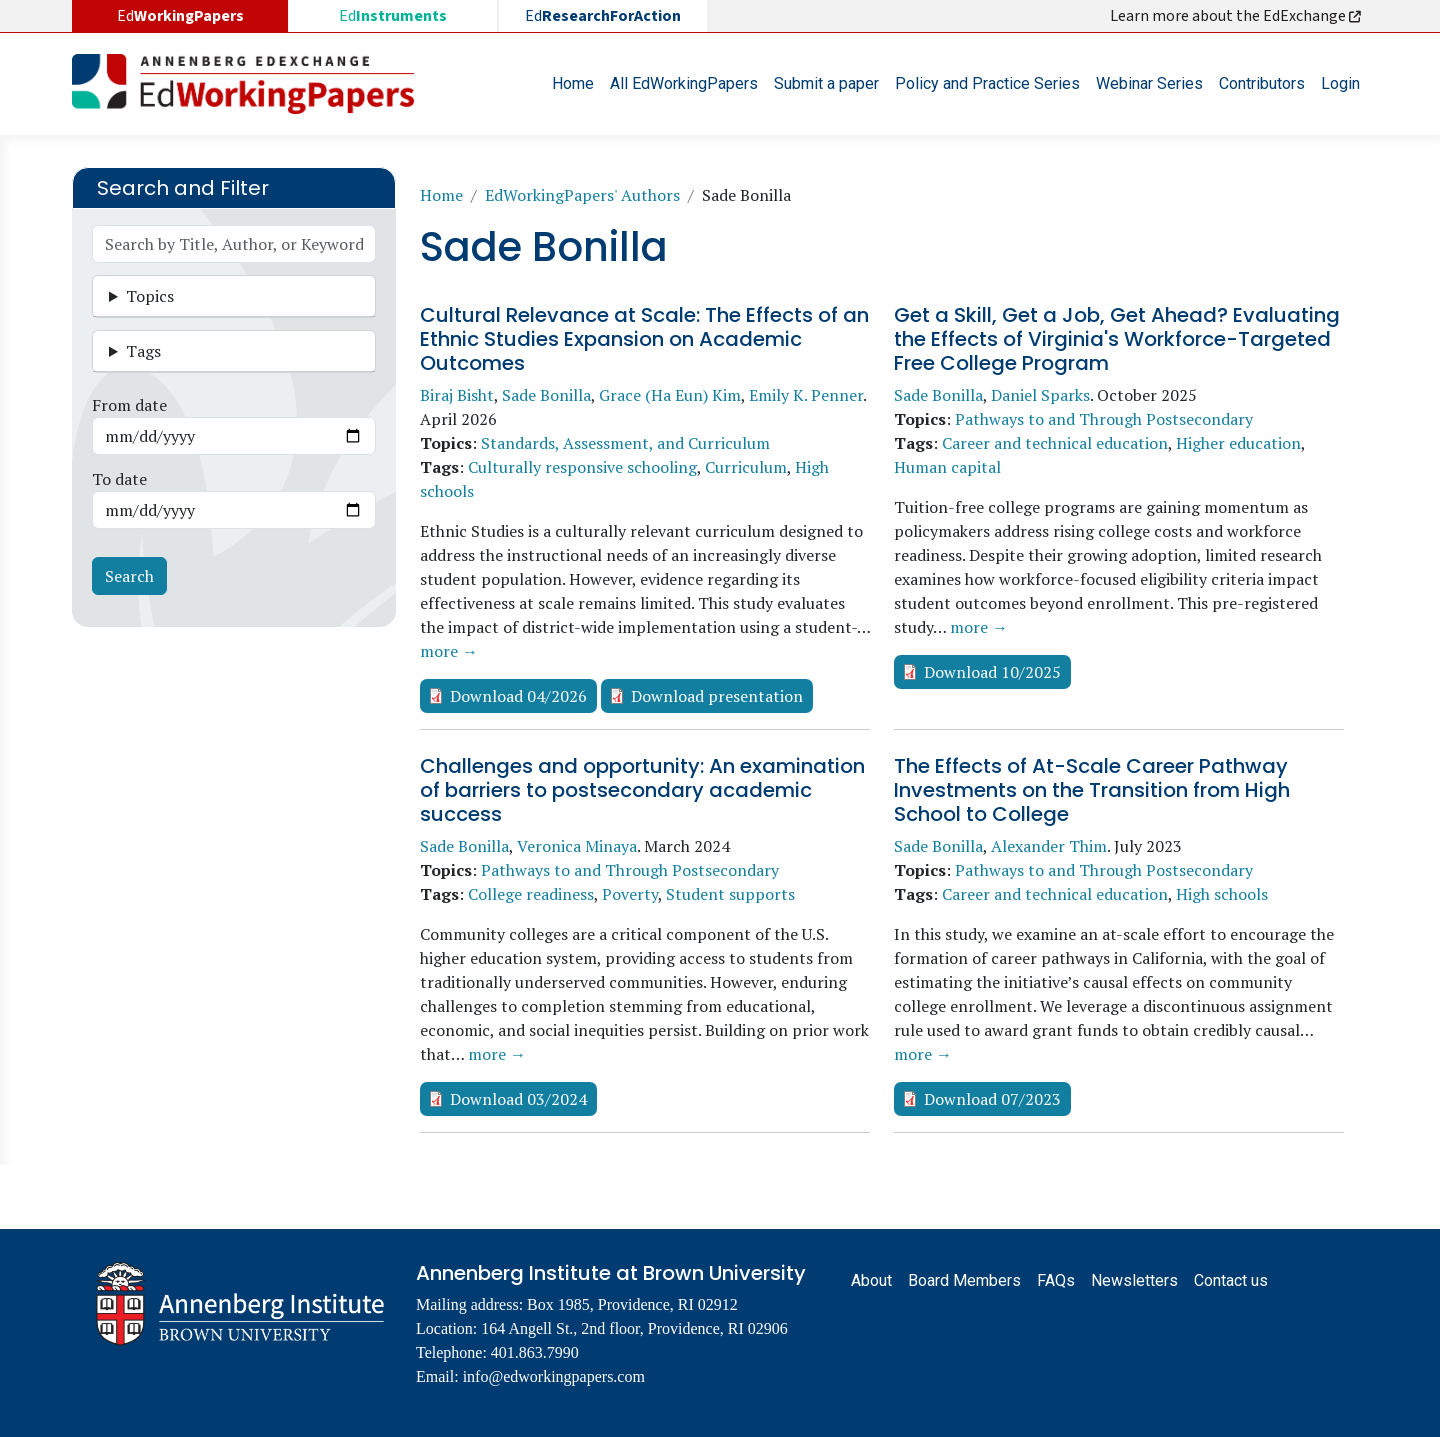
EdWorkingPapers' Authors (582, 195)
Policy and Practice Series (987, 83)
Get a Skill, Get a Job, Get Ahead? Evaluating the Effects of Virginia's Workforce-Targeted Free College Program (1117, 339)
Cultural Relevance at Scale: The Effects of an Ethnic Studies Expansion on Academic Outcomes (644, 339)
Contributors (1262, 83)
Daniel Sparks (1040, 395)
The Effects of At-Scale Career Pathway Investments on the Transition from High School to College (1092, 790)
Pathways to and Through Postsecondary (1104, 419)
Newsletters (1134, 1280)
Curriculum (746, 467)
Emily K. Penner (806, 395)
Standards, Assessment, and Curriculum (625, 443)
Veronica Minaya (577, 846)
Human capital (947, 467)
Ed (393, 16)
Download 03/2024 (518, 1099)
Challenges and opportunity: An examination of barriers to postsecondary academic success (642, 790)
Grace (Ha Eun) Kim (670, 395)
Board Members (964, 1280)
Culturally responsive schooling (582, 467)
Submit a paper (826, 83)
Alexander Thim (1049, 846)
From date (129, 405)
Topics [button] (150, 296)
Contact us (1231, 1280)
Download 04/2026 (518, 696)
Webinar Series (1149, 83)
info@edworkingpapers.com (554, 1376)
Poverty (630, 894)
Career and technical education (1055, 443)
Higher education (1238, 443)
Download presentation (717, 696)
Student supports (730, 894)
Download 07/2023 (992, 1099)
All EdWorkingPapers (684, 83)
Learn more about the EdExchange (1237, 16)
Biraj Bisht (457, 395)
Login (1340, 83)
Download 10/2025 (992, 672)
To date (119, 479)
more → (449, 651)
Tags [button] (143, 351)
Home (573, 83)
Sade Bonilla (546, 395)
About (871, 1280)
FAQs (1056, 1280)
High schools (1222, 894)
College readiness (531, 894)
